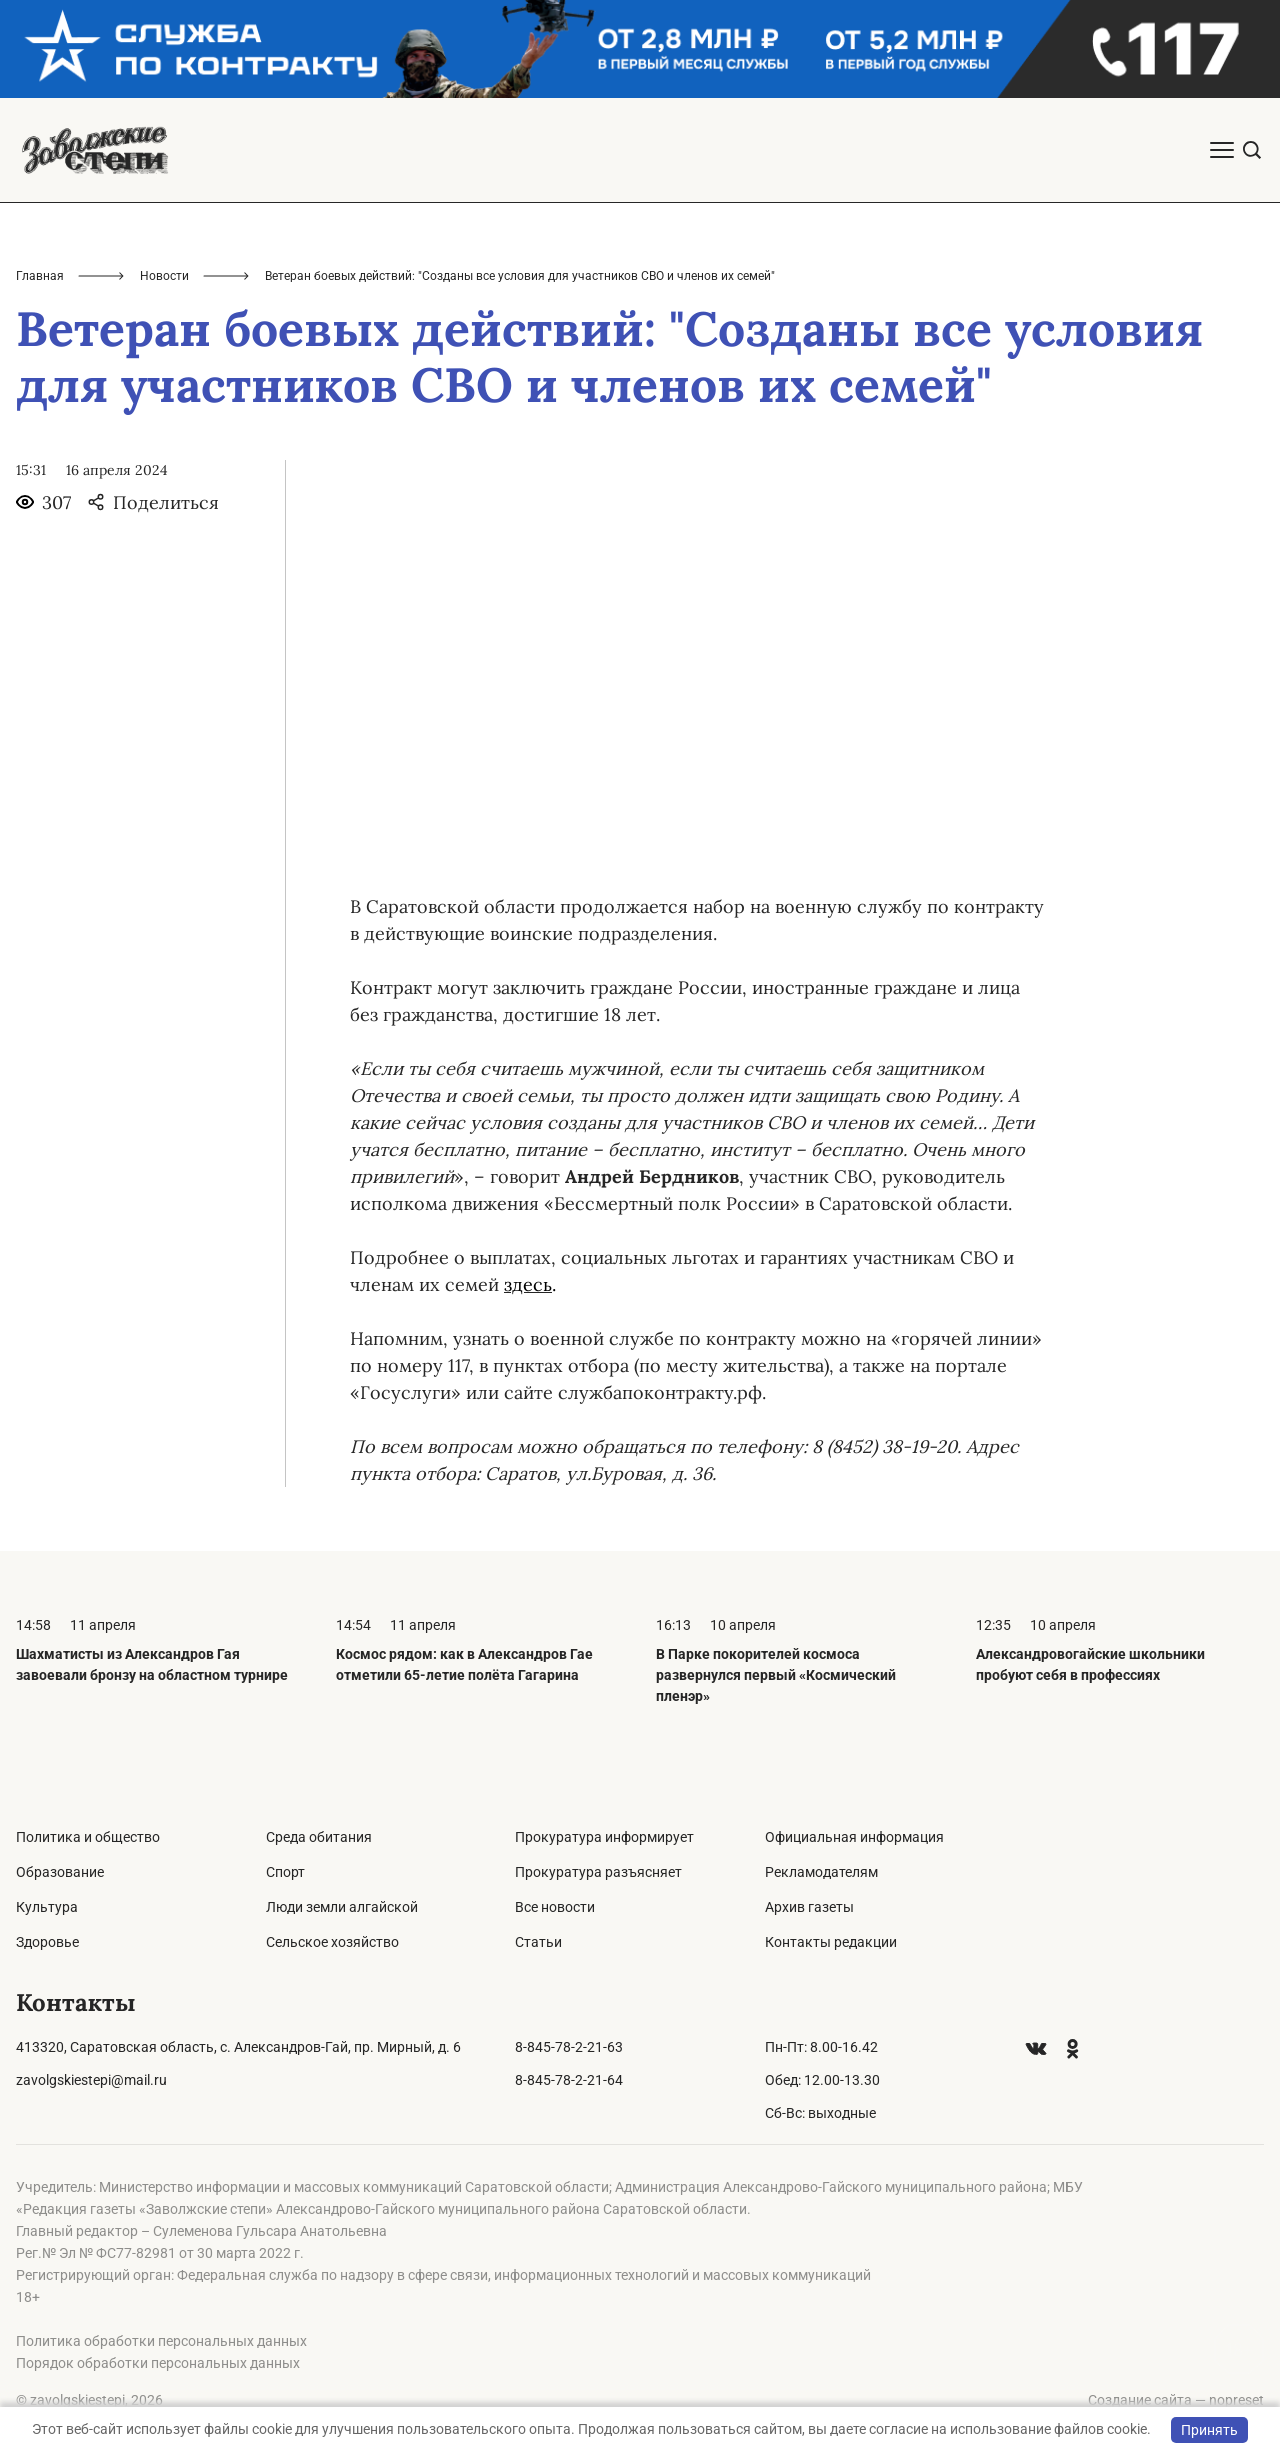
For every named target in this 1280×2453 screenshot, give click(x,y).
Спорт (285, 1872)
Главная (40, 276)
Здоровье (47, 1942)
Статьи (538, 1942)
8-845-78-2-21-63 (569, 2047)
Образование (60, 1872)
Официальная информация (854, 1837)
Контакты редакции (831, 1942)
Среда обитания (319, 1837)
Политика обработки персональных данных (161, 2341)
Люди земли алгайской (342, 1907)
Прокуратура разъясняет (598, 1872)
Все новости (555, 1907)
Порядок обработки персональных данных (158, 2363)
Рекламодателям (821, 1872)
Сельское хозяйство (332, 1942)
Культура (47, 1907)
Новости (164, 276)
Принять (1209, 2430)
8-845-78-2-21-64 (569, 2080)
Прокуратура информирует (604, 1837)
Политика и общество (88, 1837)
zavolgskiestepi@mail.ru (91, 2080)
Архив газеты (809, 1907)
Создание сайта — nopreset (1176, 2400)
